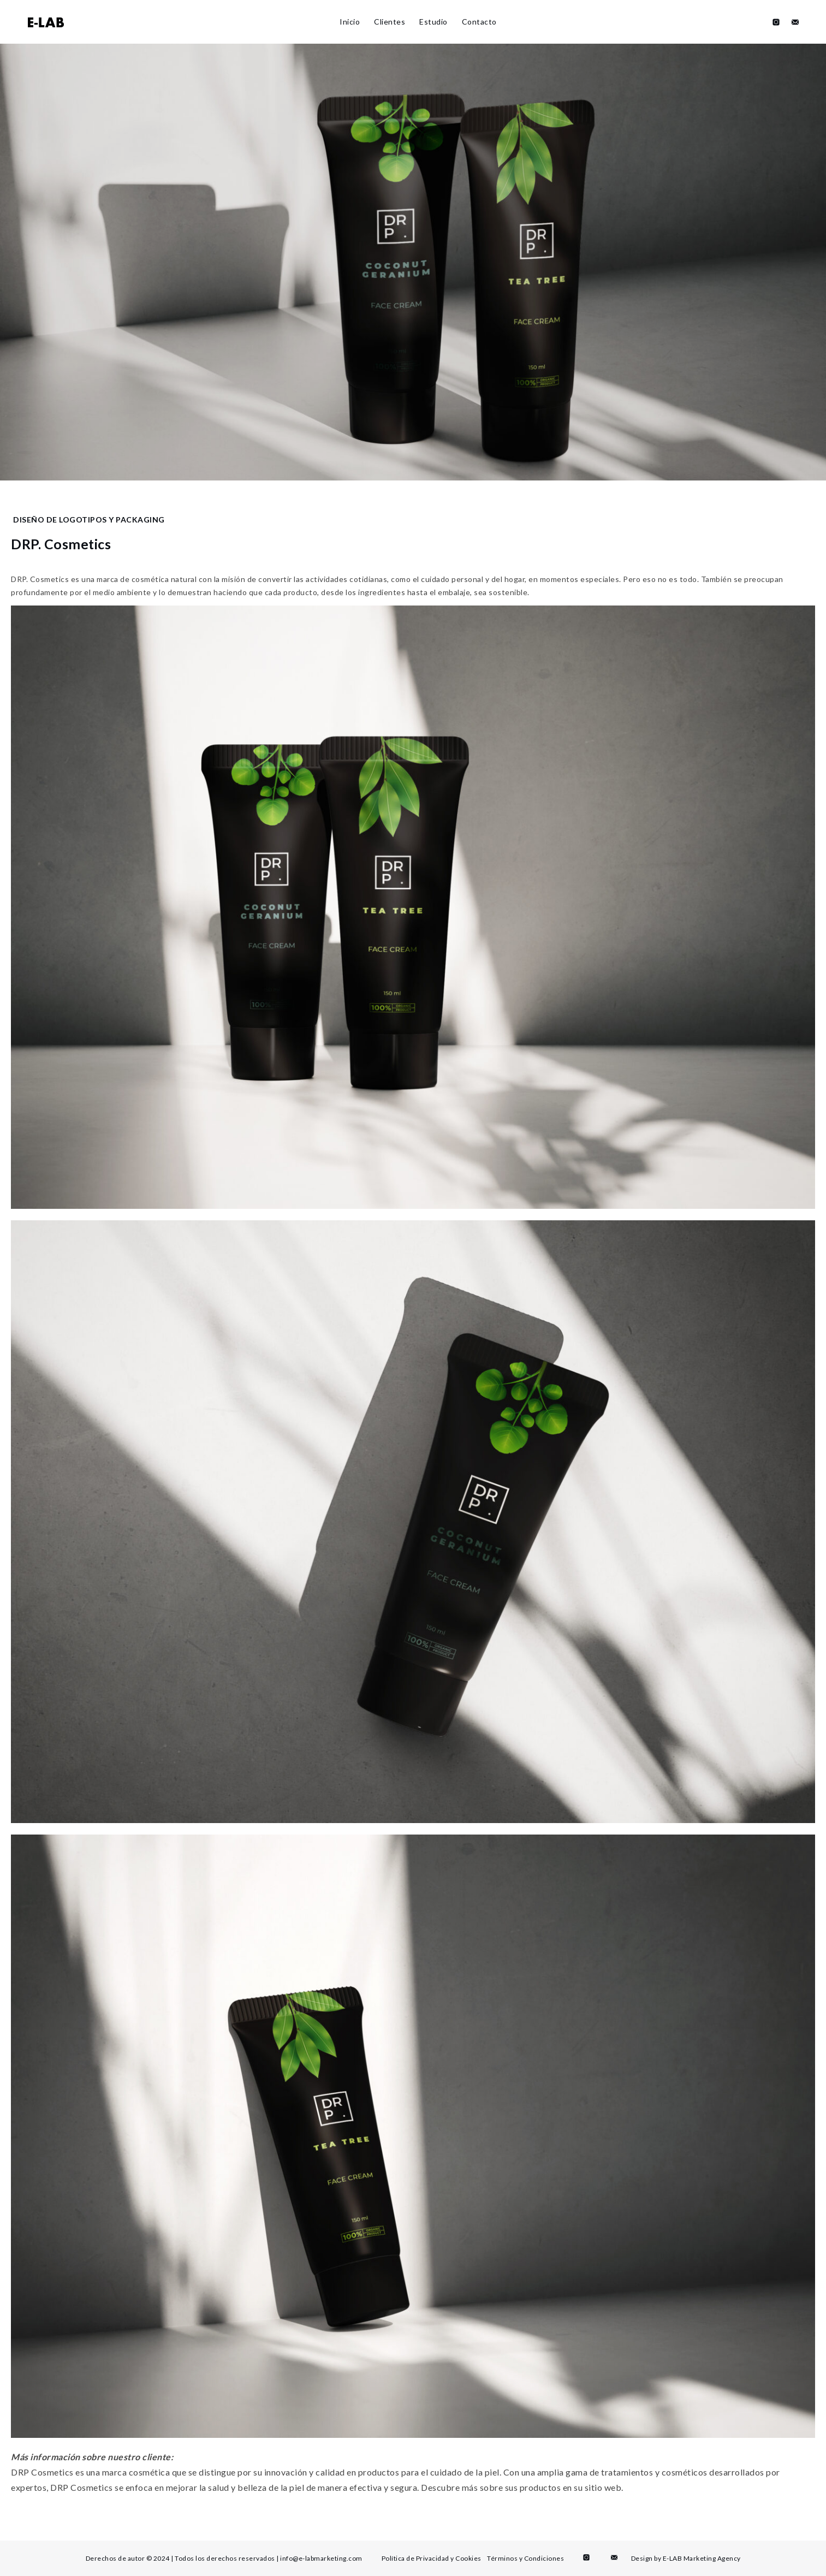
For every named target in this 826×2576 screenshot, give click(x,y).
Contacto (479, 21)
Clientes (389, 21)
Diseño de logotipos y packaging (89, 519)
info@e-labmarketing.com (321, 2558)
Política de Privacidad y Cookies (432, 2558)
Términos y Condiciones (525, 2558)
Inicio (350, 21)
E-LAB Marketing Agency (702, 2558)
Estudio (433, 21)
